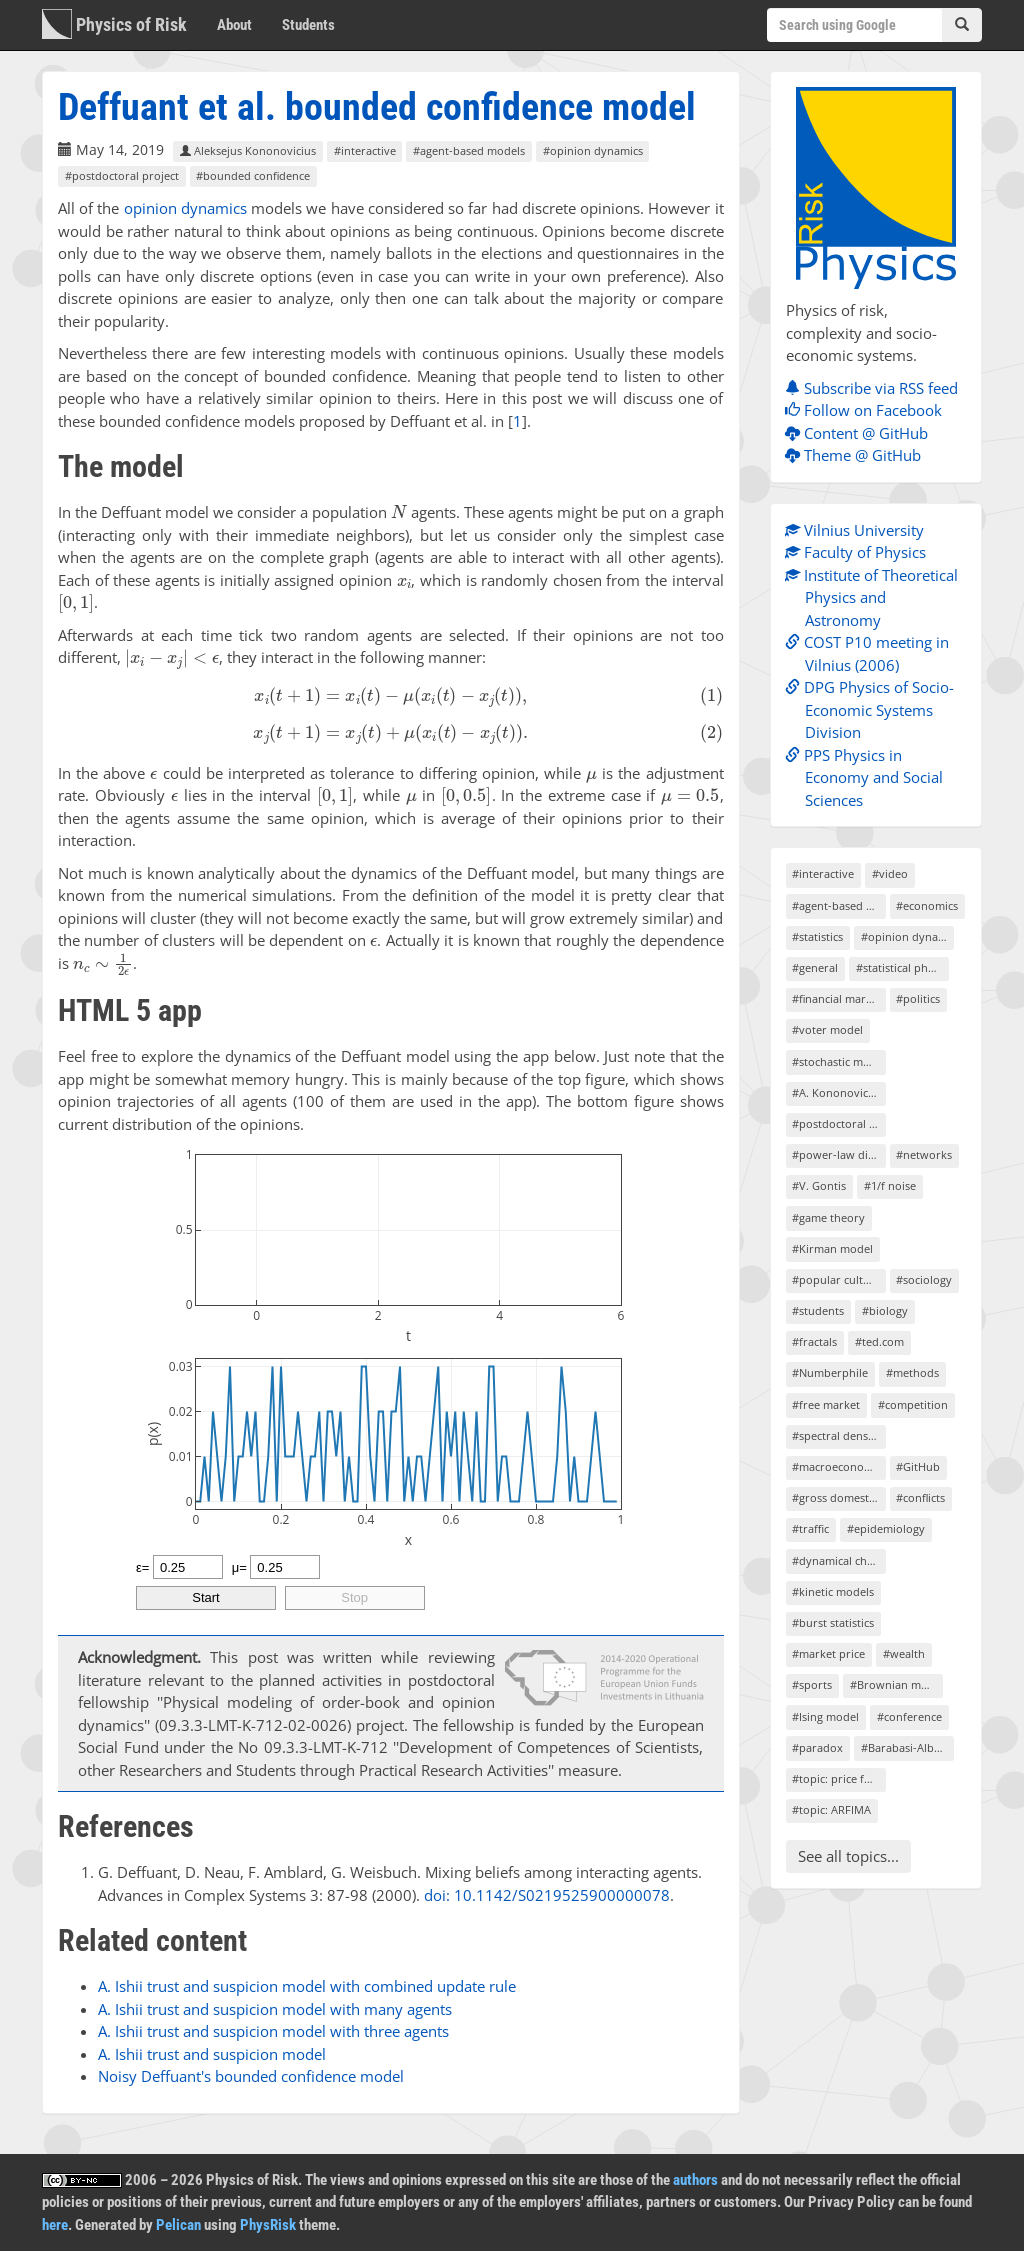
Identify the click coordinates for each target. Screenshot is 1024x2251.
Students (308, 25)
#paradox (817, 1747)
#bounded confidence (253, 175)
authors (695, 2180)
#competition (913, 1404)
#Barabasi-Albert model (907, 1747)
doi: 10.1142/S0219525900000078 (547, 1895)
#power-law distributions (838, 1154)
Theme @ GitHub (858, 455)
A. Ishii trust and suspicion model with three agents (273, 2031)
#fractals (814, 1341)
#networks (924, 1154)
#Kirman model (832, 1248)
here (55, 2225)
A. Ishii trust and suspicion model (212, 2054)
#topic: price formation (838, 1778)
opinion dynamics (185, 208)
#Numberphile (830, 1372)
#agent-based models (469, 150)
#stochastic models (838, 1061)
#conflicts (920, 1497)
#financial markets (838, 998)
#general (815, 967)
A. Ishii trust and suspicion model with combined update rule (307, 1986)
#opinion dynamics (593, 150)
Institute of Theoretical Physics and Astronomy (876, 597)
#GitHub (918, 1466)
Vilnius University (859, 530)
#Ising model (825, 1716)
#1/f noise (890, 1185)
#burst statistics (833, 1622)
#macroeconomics (838, 1466)
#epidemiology (886, 1528)
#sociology (924, 1279)
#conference (909, 1716)
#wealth (904, 1653)
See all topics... (848, 1856)
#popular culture (836, 1279)
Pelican (178, 2225)
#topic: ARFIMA (831, 1809)
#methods (912, 1372)
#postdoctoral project (122, 175)
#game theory (828, 1217)
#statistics (817, 936)
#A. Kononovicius (837, 1092)
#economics (927, 905)
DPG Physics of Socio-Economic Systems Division (874, 709)
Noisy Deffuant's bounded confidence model (251, 2076)
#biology (885, 1310)
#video (890, 873)
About (234, 25)
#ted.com (879, 1341)
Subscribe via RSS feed (876, 388)
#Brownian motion (896, 1684)
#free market (826, 1404)
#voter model (827, 1029)
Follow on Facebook (868, 410)
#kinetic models (833, 1591)
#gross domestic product (838, 1497)
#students (818, 1310)
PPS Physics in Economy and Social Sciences (869, 777)
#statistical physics (902, 967)
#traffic (810, 1528)
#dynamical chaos (838, 1560)
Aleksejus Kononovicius (248, 150)
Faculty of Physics (860, 552)
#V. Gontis (819, 1185)
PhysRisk (268, 2225)
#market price (828, 1653)
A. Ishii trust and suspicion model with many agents (275, 2009)
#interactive (365, 150)
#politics (918, 998)
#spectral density (836, 1435)
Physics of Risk (114, 24)
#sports (812, 1684)
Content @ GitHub (861, 433)
